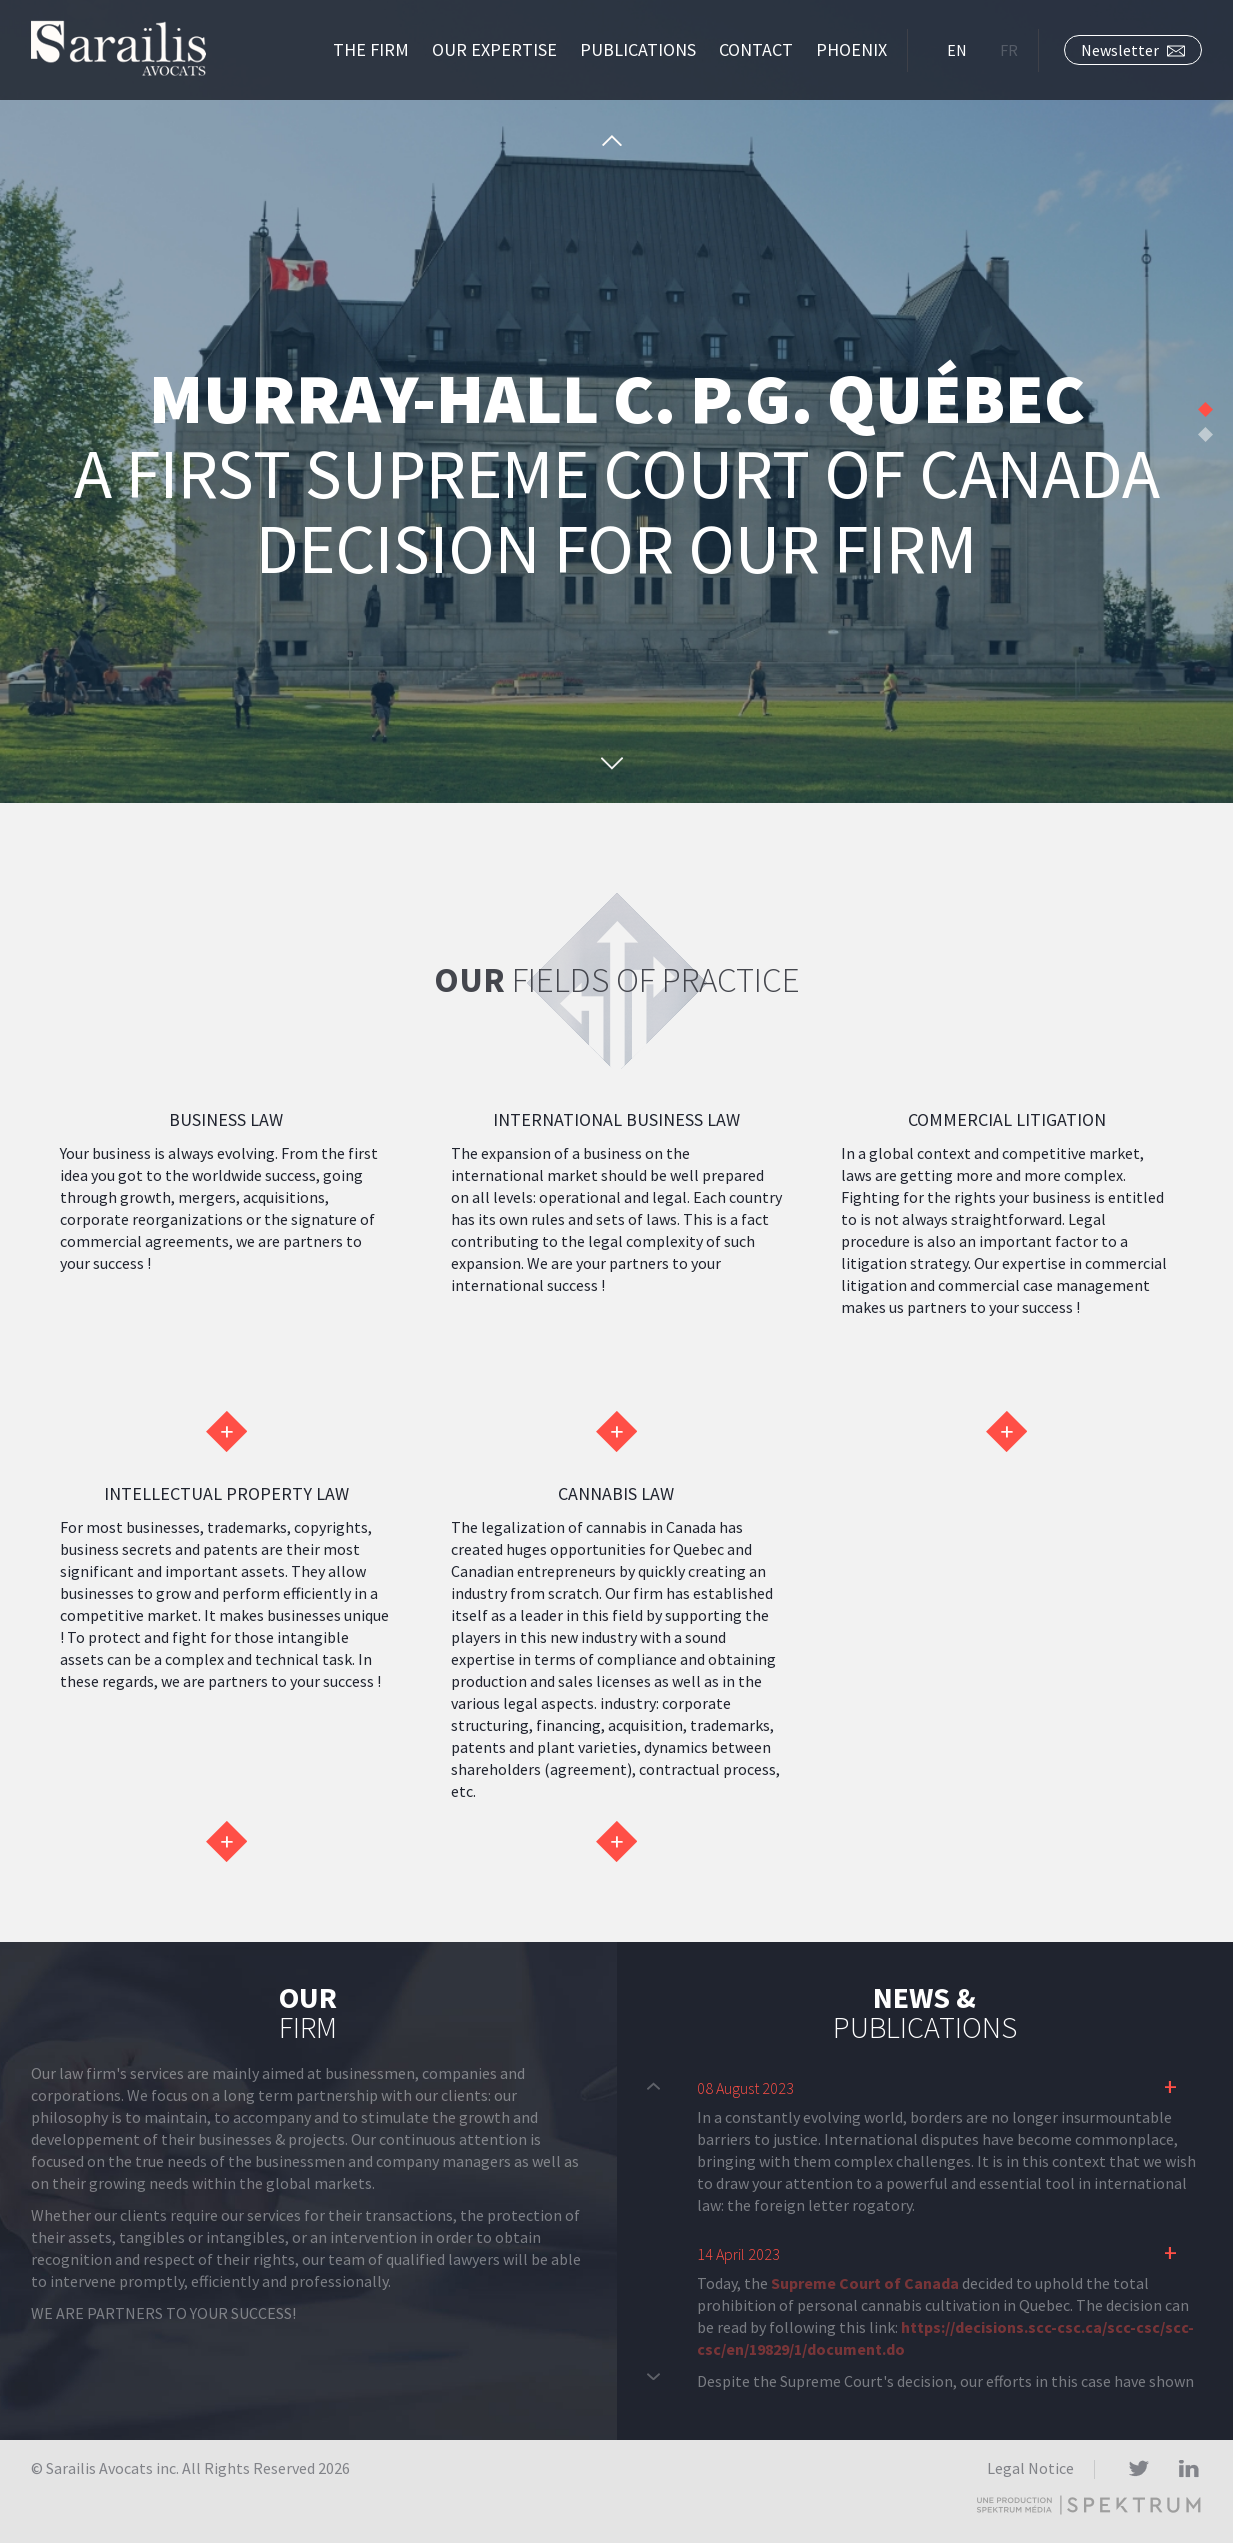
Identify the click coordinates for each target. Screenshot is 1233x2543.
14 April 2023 (738, 2254)
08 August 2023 (745, 2088)
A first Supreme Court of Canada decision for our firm (616, 476)
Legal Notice (1030, 2468)
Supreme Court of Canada (865, 2283)
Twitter (1138, 2469)
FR (1009, 50)
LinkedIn (1188, 2469)
